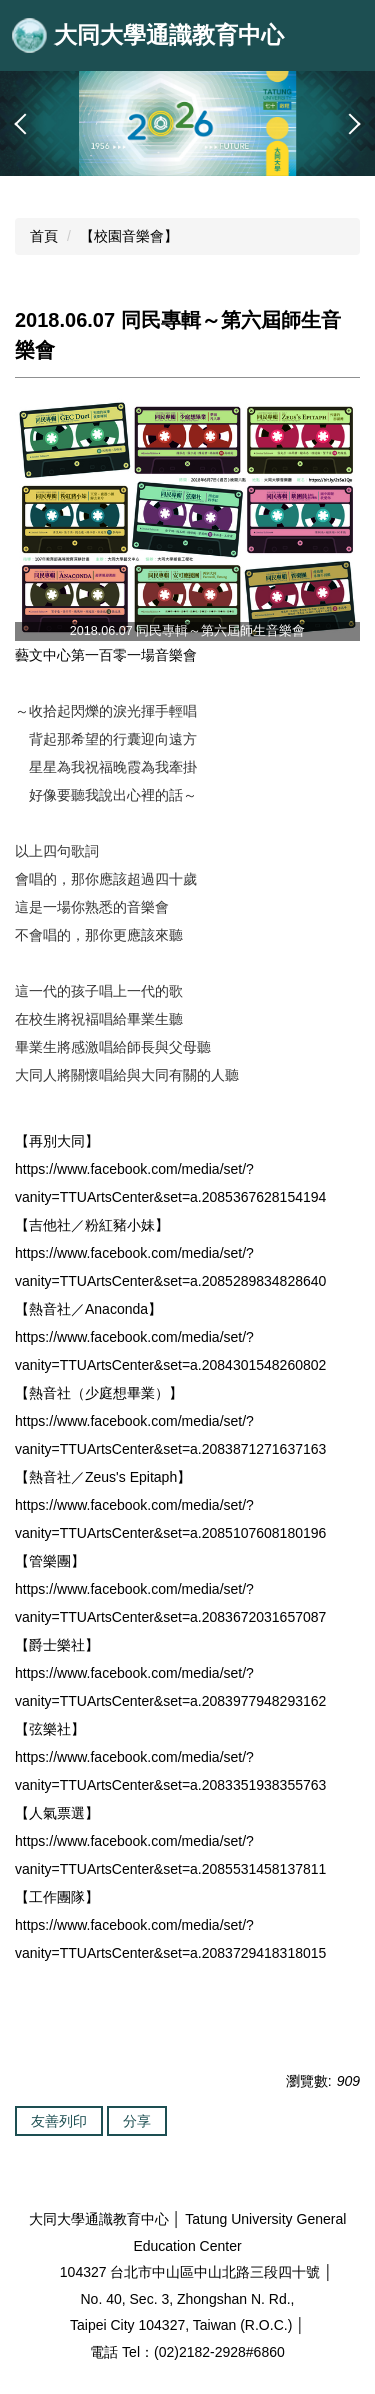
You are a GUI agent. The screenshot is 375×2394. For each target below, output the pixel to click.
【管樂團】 (50, 1561)
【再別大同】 (57, 1141)
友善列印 (59, 2121)
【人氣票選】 (57, 1813)
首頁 (44, 236)
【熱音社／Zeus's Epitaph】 (103, 1477)
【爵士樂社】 (57, 1645)
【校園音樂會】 (129, 236)
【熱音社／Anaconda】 (88, 1309)
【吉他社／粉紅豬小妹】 (92, 1225)
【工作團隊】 (57, 1897)
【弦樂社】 (50, 1729)
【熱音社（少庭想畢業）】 (99, 1393)
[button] (25, 124)
